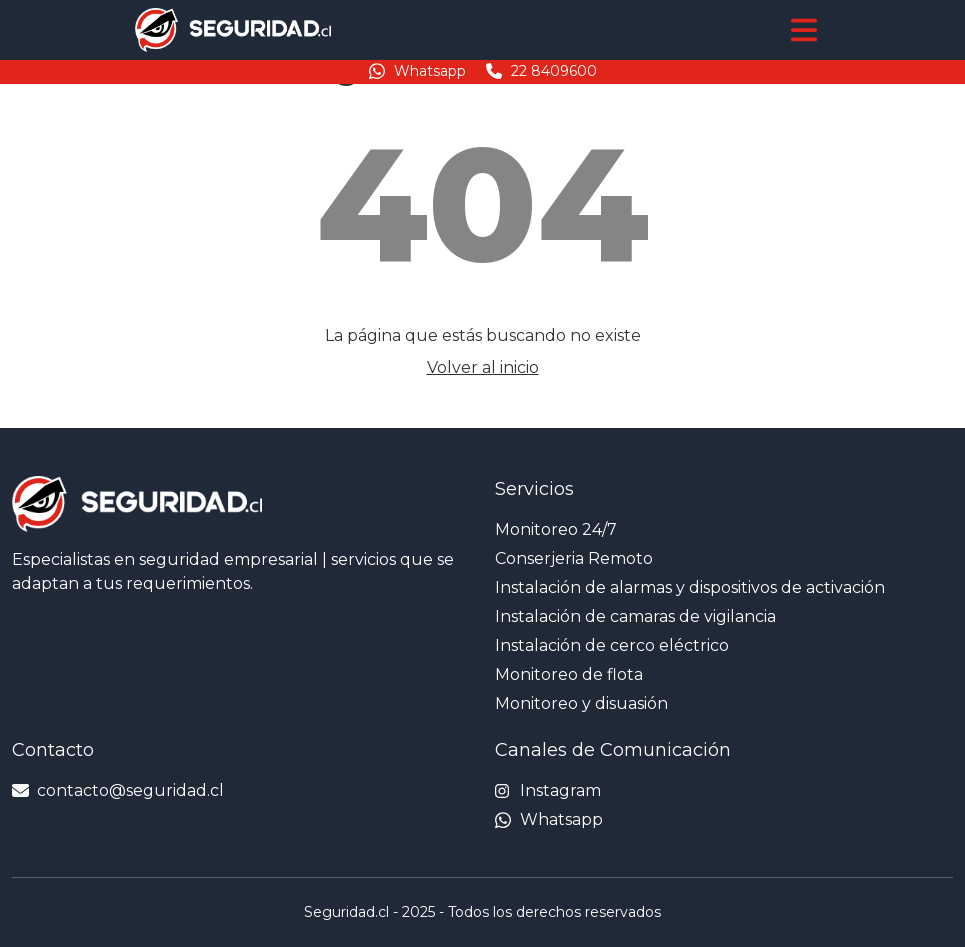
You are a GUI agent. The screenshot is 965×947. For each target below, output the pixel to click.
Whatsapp (417, 72)
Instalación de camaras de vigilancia (635, 616)
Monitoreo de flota (569, 674)
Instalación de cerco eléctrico (612, 645)
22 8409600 (541, 71)
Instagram (548, 790)
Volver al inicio (483, 367)
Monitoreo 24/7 (556, 529)
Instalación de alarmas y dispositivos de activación (690, 587)
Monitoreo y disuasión (581, 703)
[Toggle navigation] (804, 30)
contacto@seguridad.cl (118, 790)
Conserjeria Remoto (574, 558)
